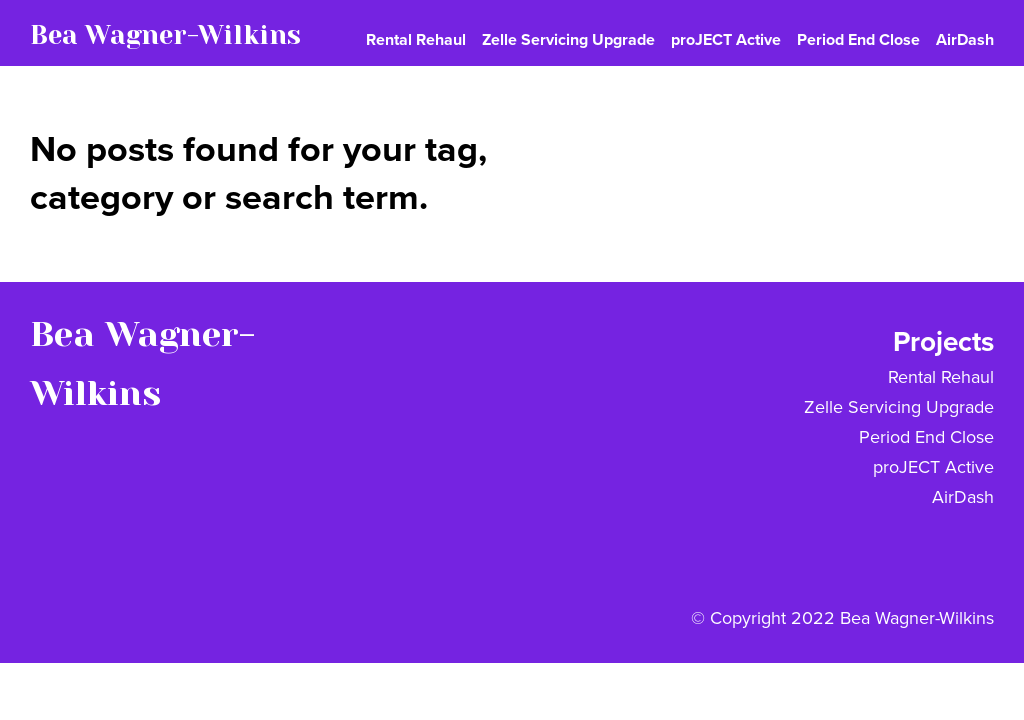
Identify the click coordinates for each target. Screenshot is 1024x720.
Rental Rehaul (941, 377)
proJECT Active (933, 467)
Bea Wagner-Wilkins (165, 35)
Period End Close (926, 437)
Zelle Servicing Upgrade (899, 407)
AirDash (963, 497)
